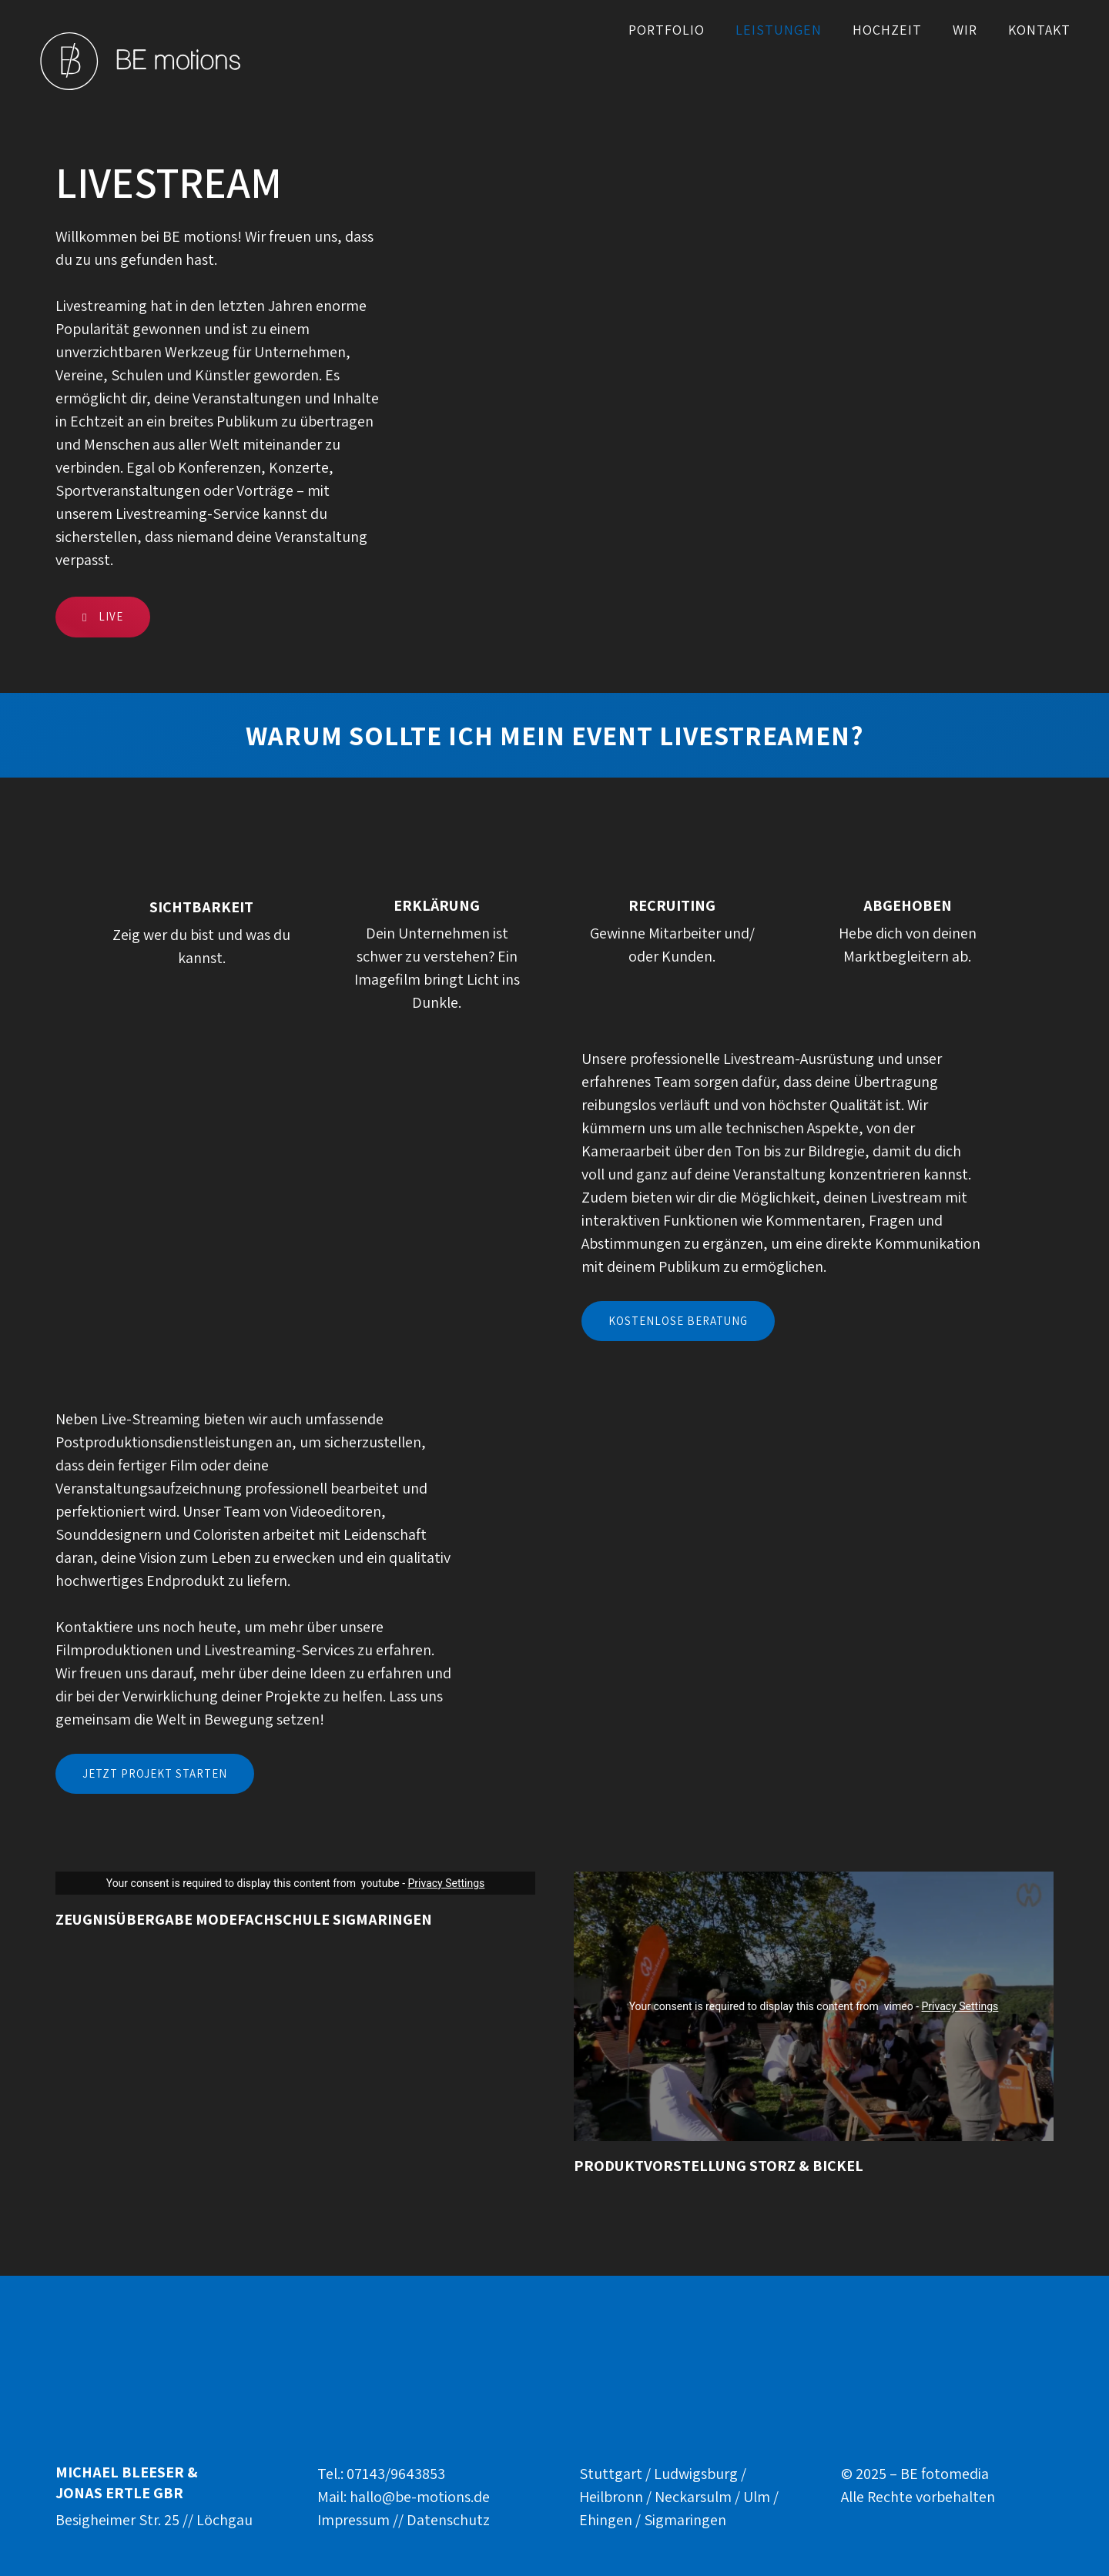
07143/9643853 (396, 2474)
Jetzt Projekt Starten (154, 1773)
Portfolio (666, 29)
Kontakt (1039, 29)
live (102, 616)
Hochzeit (887, 29)
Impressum (353, 2520)
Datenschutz (448, 2520)
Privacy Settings (445, 1883)
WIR (965, 29)
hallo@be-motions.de (420, 2497)
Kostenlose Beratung (678, 1320)
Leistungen (778, 29)
